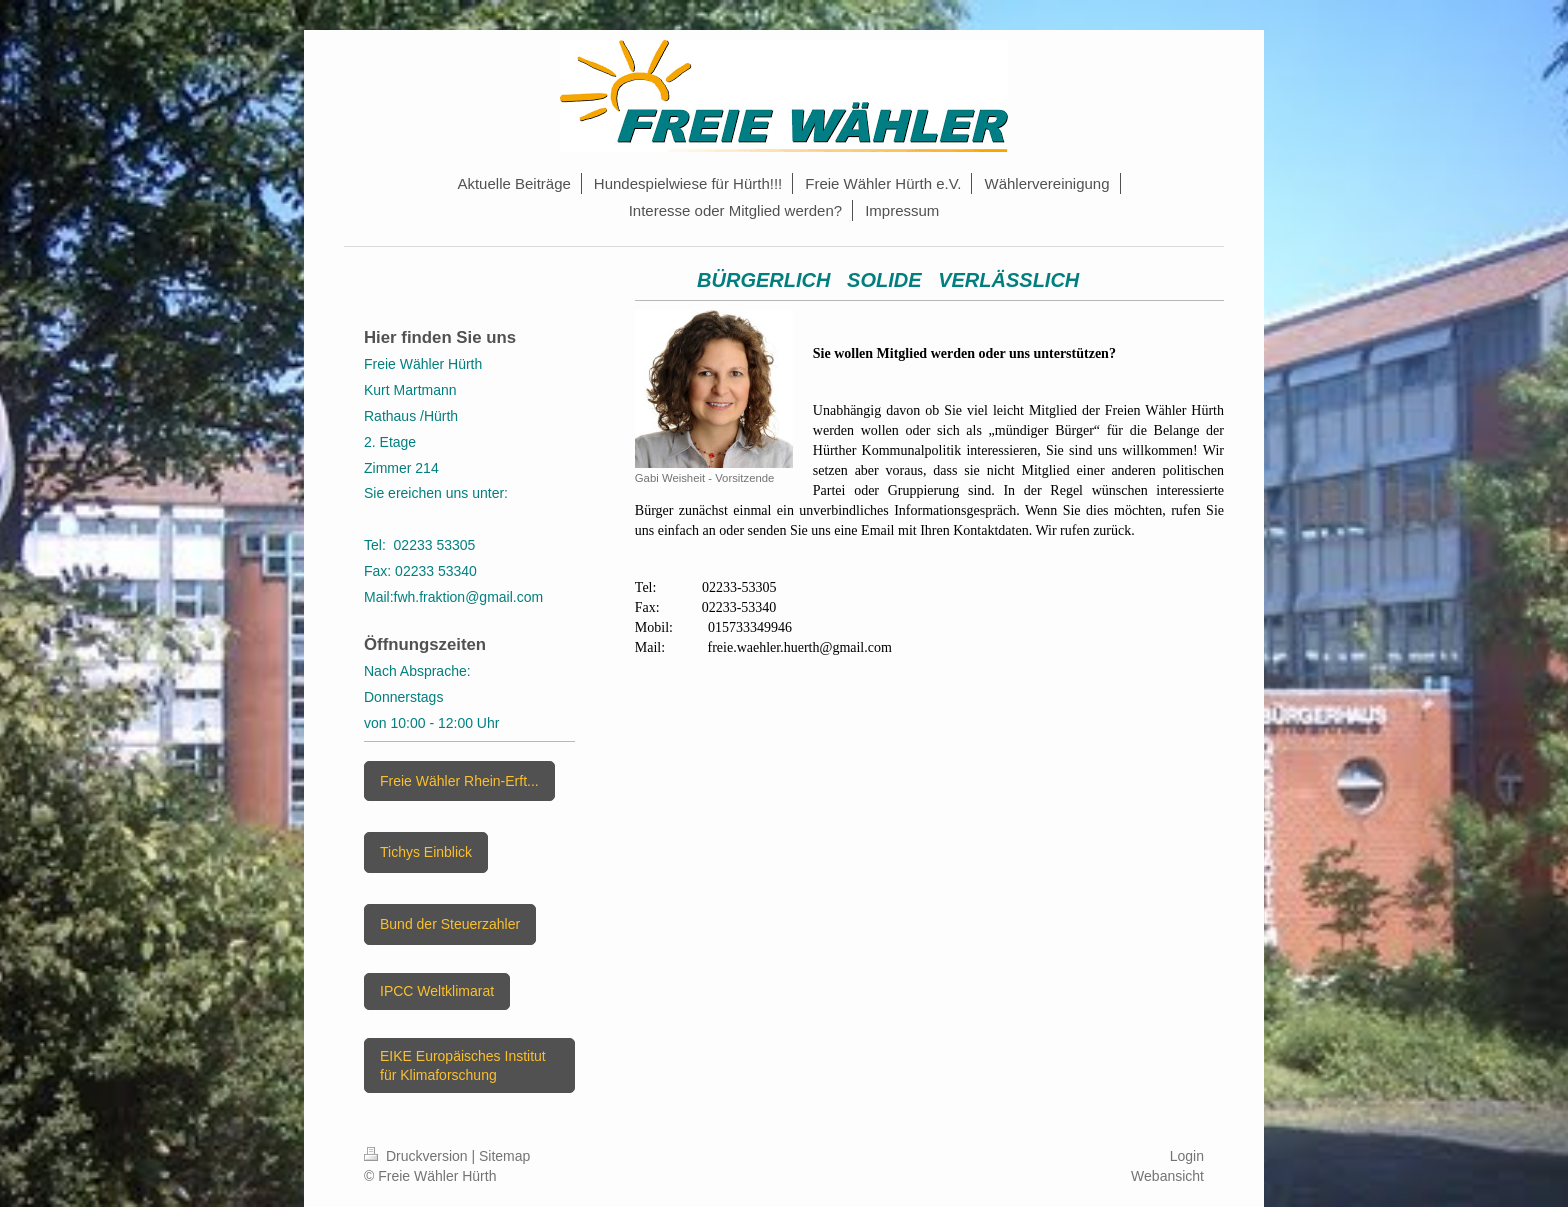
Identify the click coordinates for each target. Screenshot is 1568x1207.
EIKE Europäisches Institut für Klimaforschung (463, 1065)
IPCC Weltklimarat (437, 991)
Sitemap (504, 1156)
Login (1187, 1156)
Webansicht (1167, 1176)
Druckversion (417, 1156)
